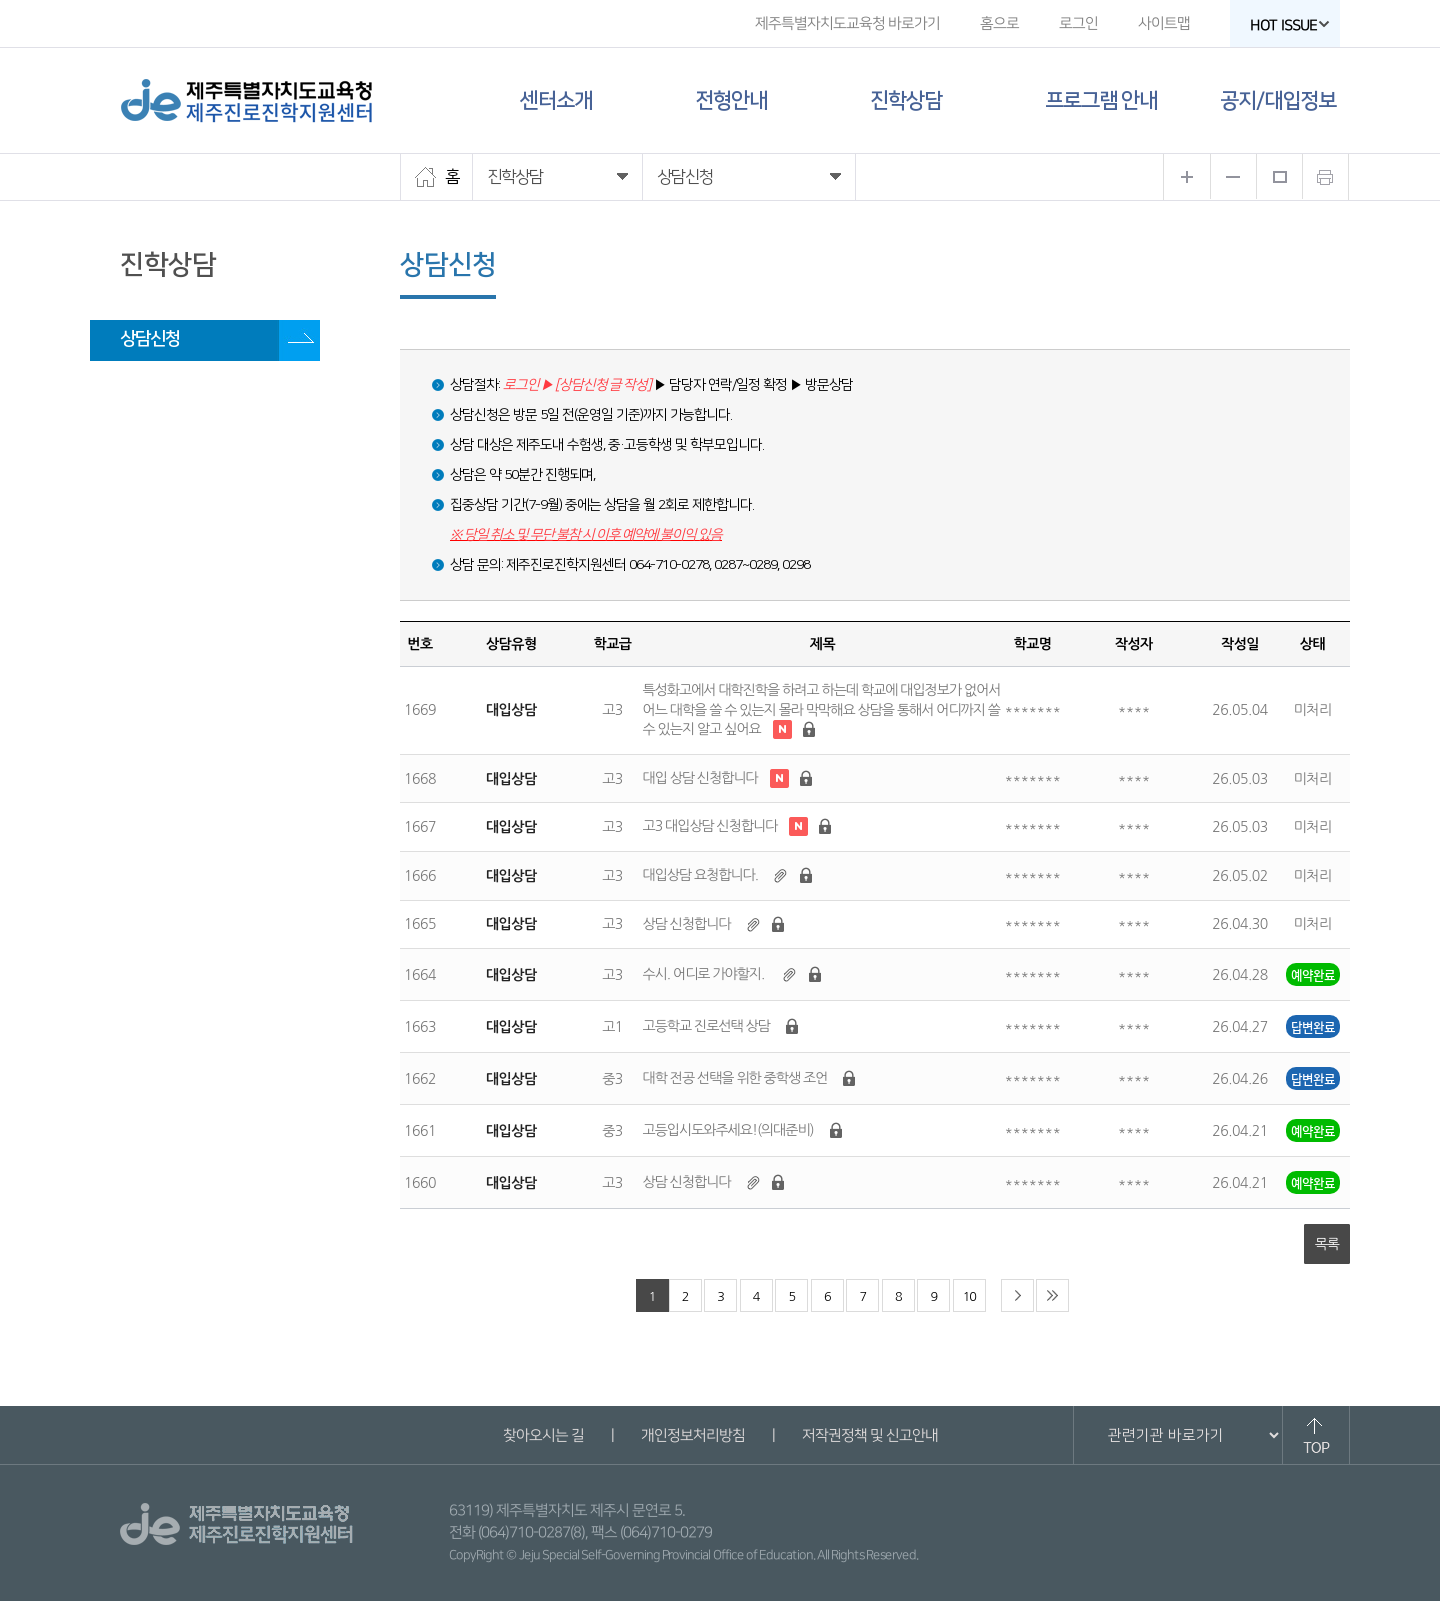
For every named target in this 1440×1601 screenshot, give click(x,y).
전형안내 (731, 100)
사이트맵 (1164, 23)
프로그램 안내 (1101, 100)
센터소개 (556, 100)
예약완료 (1313, 974)
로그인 (1078, 23)
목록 (1327, 1244)
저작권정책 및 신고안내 (869, 1435)
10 (969, 1296)
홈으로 (999, 23)
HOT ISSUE (1290, 25)
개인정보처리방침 (692, 1435)
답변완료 (1313, 1026)
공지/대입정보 (1278, 100)
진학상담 (906, 100)
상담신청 (150, 339)
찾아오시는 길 (542, 1435)
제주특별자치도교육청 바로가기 (847, 23)
